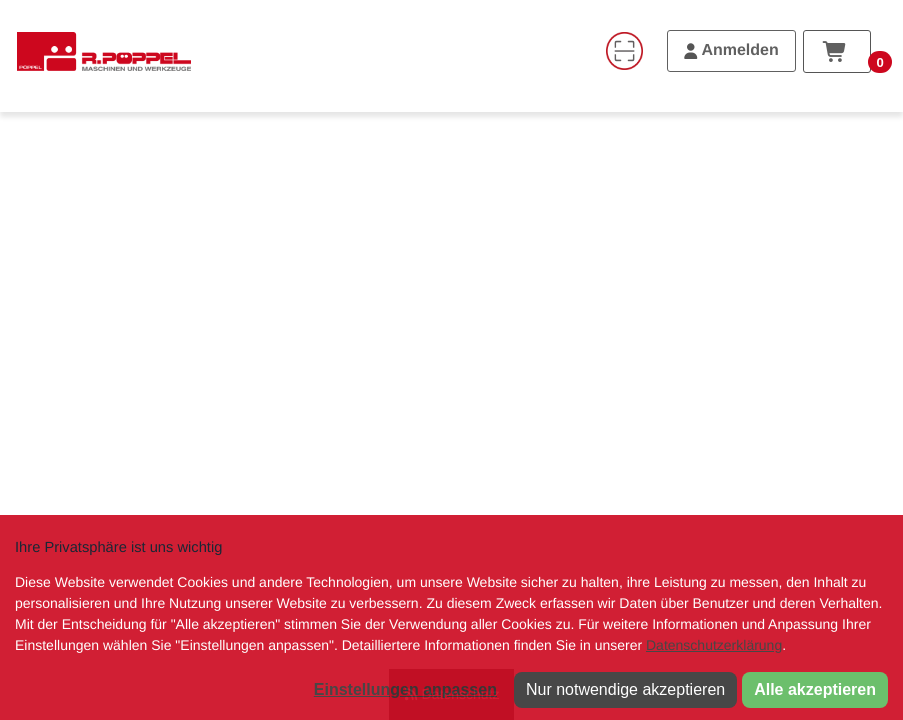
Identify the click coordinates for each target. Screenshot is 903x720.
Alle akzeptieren (815, 689)
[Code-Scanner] (624, 51)
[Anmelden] (731, 51)
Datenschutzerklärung (714, 645)
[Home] (104, 51)
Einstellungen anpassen (405, 689)
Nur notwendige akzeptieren (625, 689)
